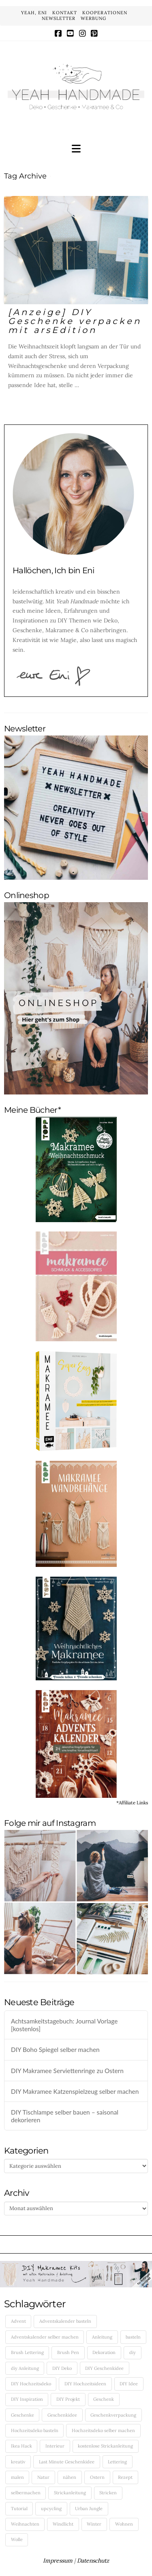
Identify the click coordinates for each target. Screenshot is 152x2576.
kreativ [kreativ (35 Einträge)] (18, 2462)
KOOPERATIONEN (104, 12)
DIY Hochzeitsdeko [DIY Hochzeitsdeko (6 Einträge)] (31, 2384)
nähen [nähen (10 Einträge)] (69, 2477)
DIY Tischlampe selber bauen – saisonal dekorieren (64, 2115)
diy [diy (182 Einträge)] (132, 2352)
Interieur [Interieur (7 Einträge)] (54, 2446)
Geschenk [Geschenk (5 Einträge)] (103, 2399)
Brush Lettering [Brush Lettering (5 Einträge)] (27, 2352)
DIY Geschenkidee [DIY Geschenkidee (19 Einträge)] (104, 2368)
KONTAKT (64, 12)
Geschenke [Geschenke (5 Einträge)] (22, 2415)
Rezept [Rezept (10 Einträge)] (125, 2477)
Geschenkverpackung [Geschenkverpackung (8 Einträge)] (113, 2415)
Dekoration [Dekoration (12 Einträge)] (104, 2352)
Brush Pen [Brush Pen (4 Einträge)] (68, 2352)
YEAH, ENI (34, 12)
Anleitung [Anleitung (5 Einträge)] (102, 2337)
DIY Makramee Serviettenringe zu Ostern (67, 2070)
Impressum (58, 2560)
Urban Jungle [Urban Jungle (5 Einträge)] (89, 2508)
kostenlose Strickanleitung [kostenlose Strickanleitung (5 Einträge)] (105, 2446)
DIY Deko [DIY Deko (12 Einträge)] (62, 2368)
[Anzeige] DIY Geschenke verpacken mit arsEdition (74, 321)
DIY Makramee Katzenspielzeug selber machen (75, 2091)
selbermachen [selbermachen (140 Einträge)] (26, 2493)
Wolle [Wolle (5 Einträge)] (17, 2539)
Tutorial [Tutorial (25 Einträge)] (19, 2508)
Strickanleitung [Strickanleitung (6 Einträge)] (70, 2493)
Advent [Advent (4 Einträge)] (18, 2321)
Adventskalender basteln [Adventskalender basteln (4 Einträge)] (65, 2321)
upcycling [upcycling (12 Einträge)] (51, 2508)
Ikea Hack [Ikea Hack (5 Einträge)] (21, 2446)
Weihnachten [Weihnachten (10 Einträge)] (25, 2524)
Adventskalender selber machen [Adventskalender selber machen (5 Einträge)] (45, 2337)
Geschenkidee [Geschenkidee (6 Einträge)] (62, 2415)
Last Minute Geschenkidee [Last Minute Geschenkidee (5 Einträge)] (66, 2462)
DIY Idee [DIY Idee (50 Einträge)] (129, 2384)
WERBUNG (93, 18)
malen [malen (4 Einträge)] (17, 2477)
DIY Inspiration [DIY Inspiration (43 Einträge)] (27, 2399)
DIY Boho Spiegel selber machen (55, 2049)
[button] (76, 149)
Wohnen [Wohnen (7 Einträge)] (124, 2524)
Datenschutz (93, 2560)
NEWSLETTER (58, 18)
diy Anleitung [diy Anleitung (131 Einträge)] (25, 2368)
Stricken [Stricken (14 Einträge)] (108, 2493)
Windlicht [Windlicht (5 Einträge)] (63, 2524)
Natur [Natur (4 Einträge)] (43, 2477)
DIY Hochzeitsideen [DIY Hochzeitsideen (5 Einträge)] (85, 2384)
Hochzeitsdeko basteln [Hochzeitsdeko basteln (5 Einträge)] (34, 2430)
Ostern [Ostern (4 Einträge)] (97, 2477)
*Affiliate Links (132, 1802)
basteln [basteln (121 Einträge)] (133, 2337)
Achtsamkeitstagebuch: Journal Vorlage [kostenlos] (64, 2024)
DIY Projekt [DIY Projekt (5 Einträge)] (68, 2399)
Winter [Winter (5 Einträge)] (94, 2524)
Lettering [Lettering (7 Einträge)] (117, 2462)
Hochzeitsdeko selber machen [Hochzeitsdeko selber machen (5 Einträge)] (103, 2430)
